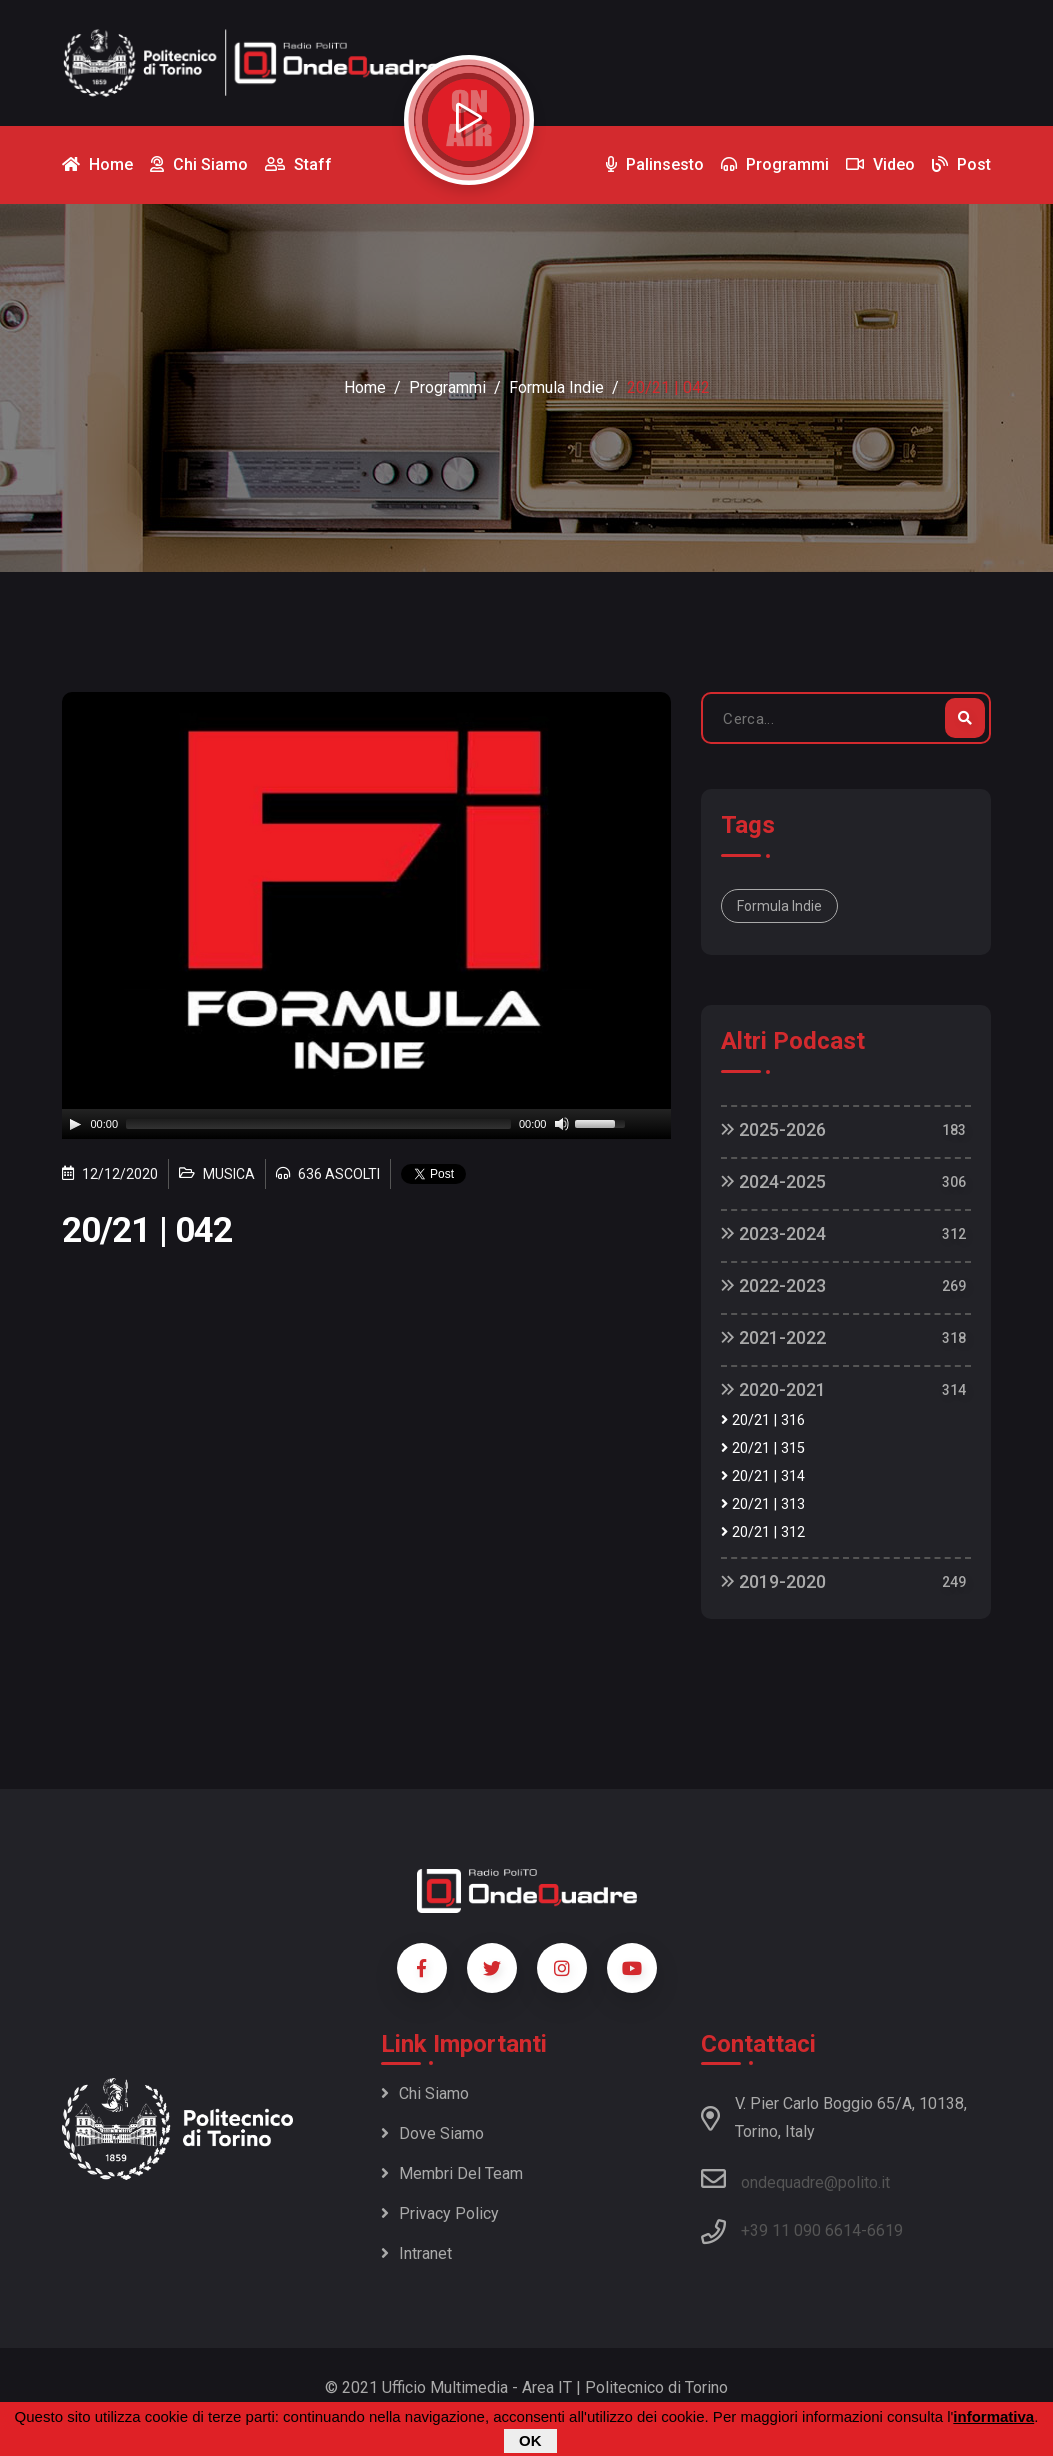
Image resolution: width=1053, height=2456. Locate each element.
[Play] (75, 1124)
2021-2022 (773, 1337)
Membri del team (452, 2173)
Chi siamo (425, 2093)
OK (530, 2440)
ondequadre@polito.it (795, 2179)
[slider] (318, 1124)
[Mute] (562, 1124)
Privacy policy (440, 2213)
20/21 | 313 (763, 1504)
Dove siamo (432, 2133)
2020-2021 (773, 1389)
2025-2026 (773, 1129)
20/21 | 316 (763, 1420)
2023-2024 (773, 1233)
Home (365, 387)
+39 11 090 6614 (801, 2230)
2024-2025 (773, 1181)
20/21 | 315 (763, 1448)
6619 (885, 2230)
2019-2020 (773, 1581)
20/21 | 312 (763, 1532)
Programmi (447, 387)
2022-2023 (773, 1285)
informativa (993, 2416)
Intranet (416, 2253)
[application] (367, 1124)
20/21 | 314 (763, 1476)
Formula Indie (556, 387)
